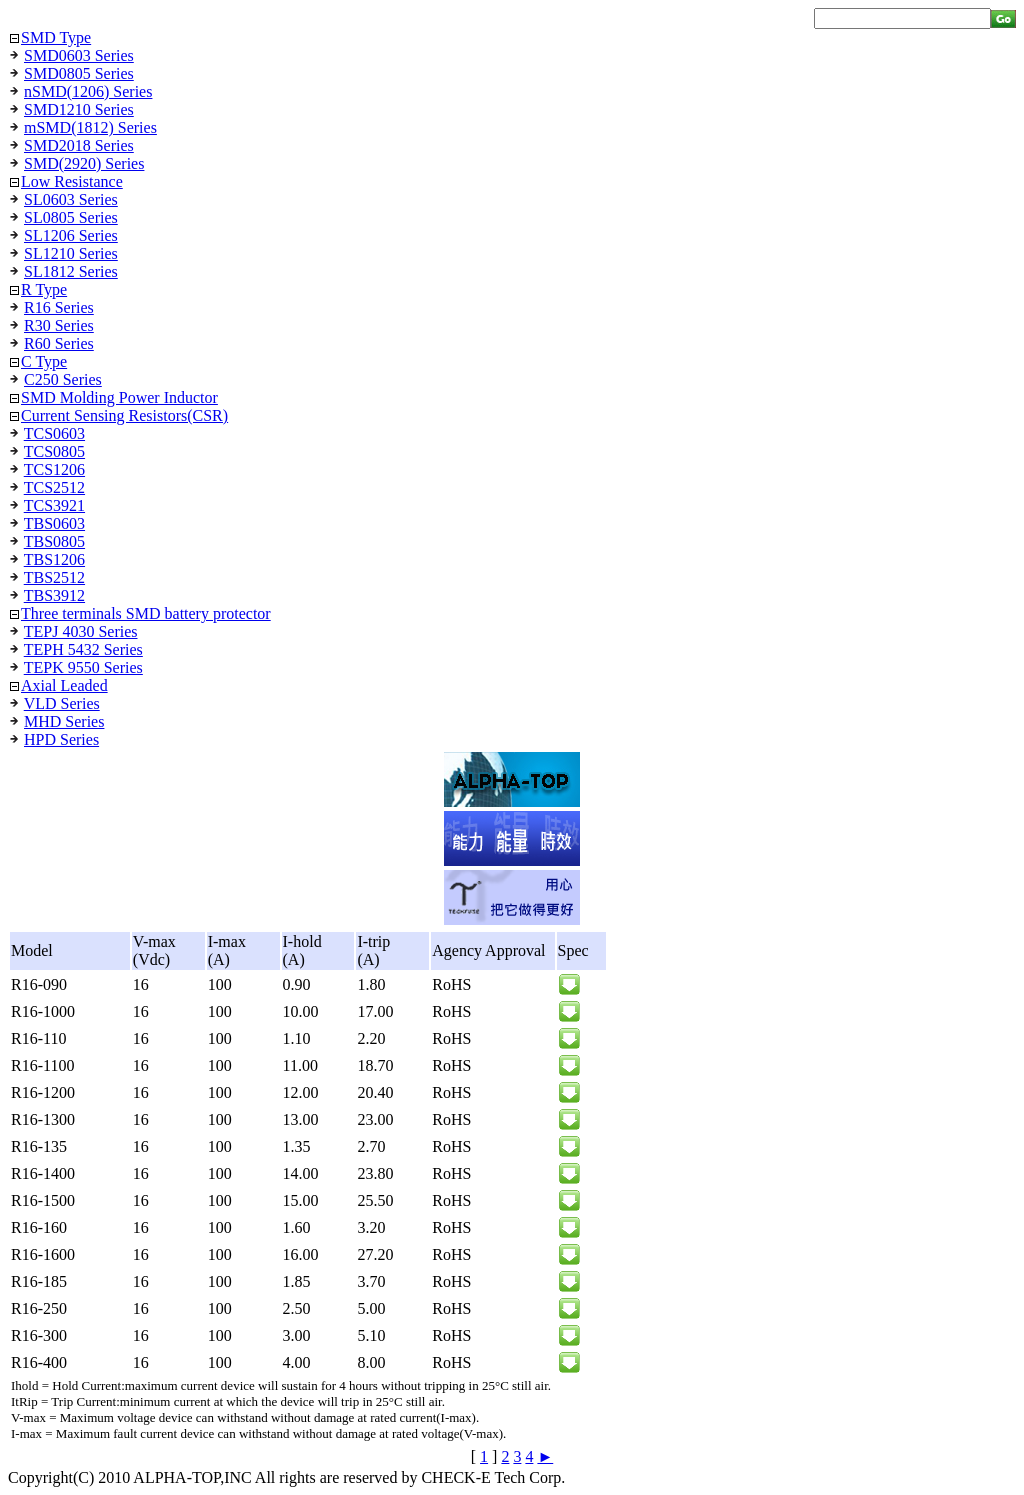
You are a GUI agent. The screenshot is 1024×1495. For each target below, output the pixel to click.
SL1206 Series (71, 235)
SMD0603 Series (79, 55)
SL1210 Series (71, 253)
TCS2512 (54, 487)
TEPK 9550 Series (83, 667)
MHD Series (64, 721)
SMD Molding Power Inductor (119, 397)
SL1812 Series (71, 271)
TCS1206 (54, 469)
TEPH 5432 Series (83, 649)
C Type (44, 361)
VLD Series (62, 703)
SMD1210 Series (79, 109)
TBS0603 (54, 523)
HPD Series (61, 739)
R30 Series (59, 325)
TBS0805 (54, 541)
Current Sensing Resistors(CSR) (124, 415)
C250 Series (63, 379)
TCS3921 (54, 505)
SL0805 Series (71, 217)
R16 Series (59, 307)
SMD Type (56, 37)
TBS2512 (54, 577)
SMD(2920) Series (84, 163)
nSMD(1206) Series (88, 91)
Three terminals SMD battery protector (146, 613)
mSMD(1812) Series (90, 127)
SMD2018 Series (79, 145)
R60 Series (59, 343)
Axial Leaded (64, 685)
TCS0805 (54, 451)
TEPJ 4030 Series (81, 631)
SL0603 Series (71, 199)
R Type (44, 289)
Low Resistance (72, 181)
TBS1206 (54, 559)
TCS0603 (54, 433)
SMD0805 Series (79, 73)
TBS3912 (54, 595)
